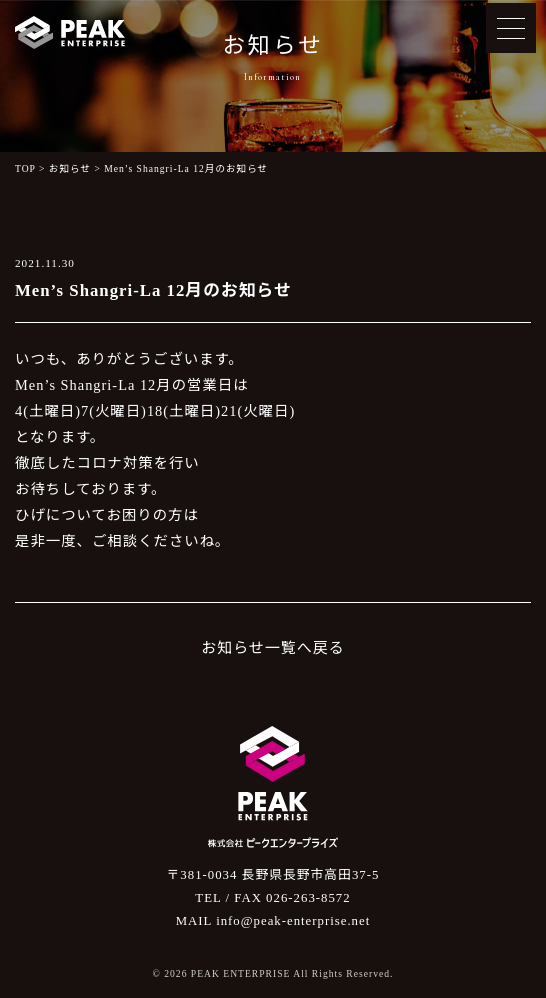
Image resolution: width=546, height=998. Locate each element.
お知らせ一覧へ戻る (273, 648)
